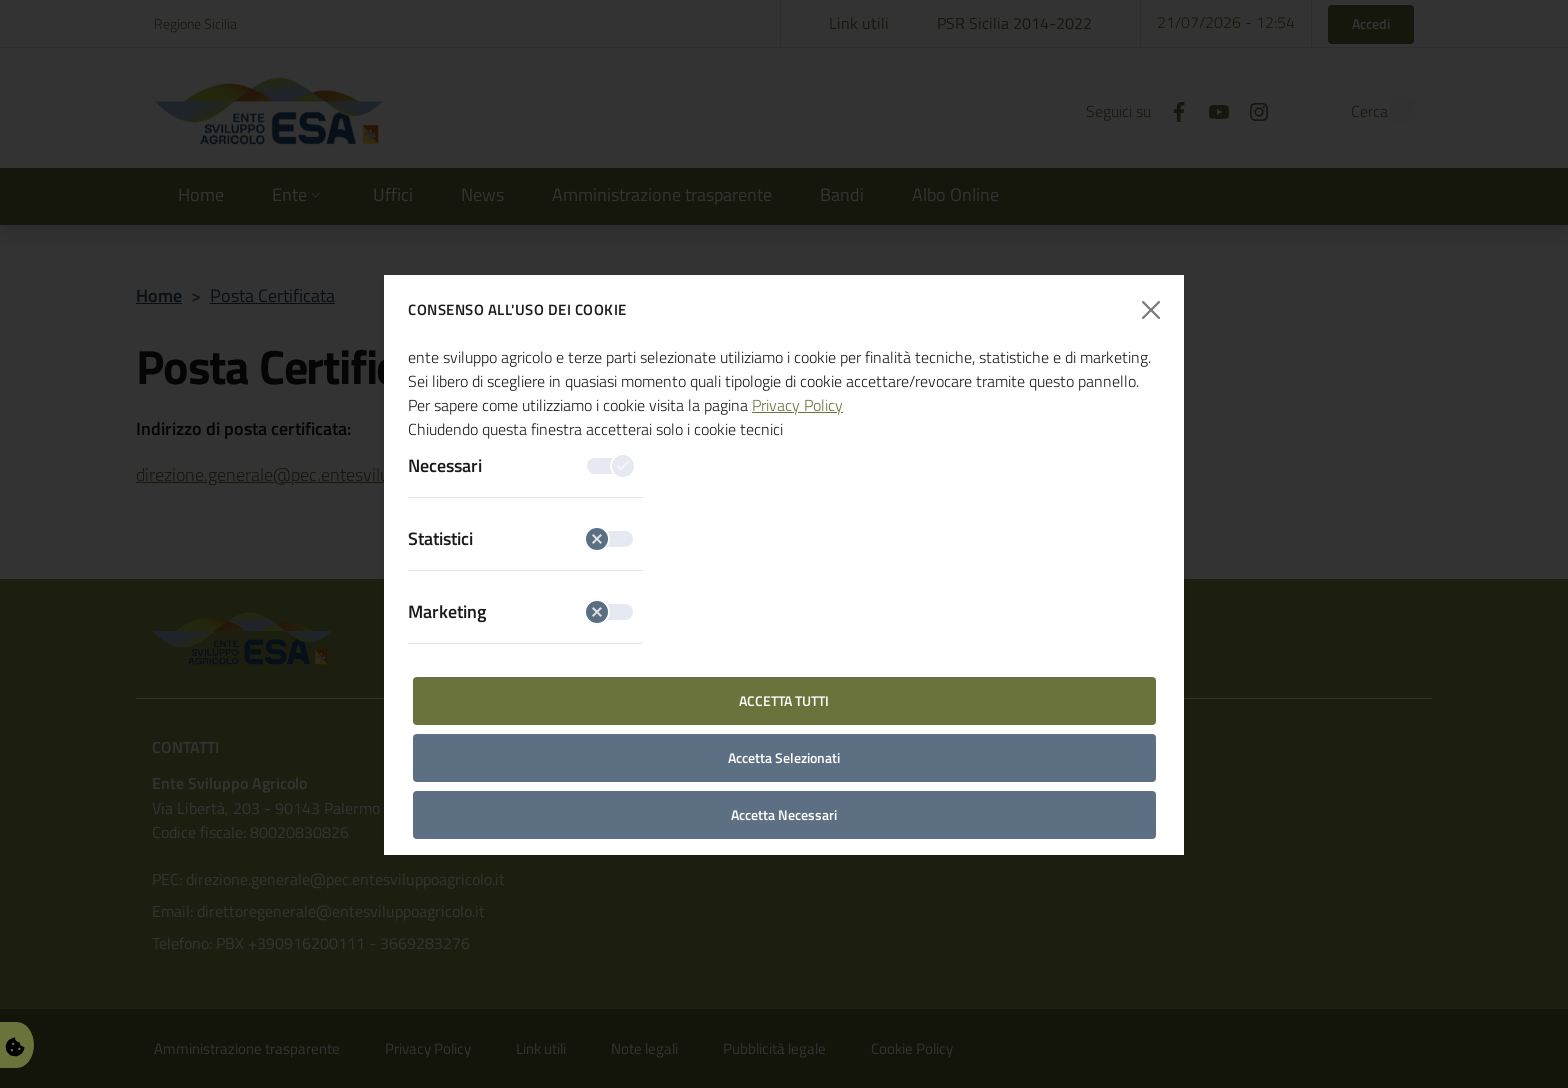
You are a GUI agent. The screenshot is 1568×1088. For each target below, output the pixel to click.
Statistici (520, 538)
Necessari (520, 465)
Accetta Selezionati (784, 757)
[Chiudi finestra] (1151, 310)
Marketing (520, 611)
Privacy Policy (797, 405)
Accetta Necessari (784, 814)
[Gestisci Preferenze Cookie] (15, 1044)
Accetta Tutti (784, 700)
